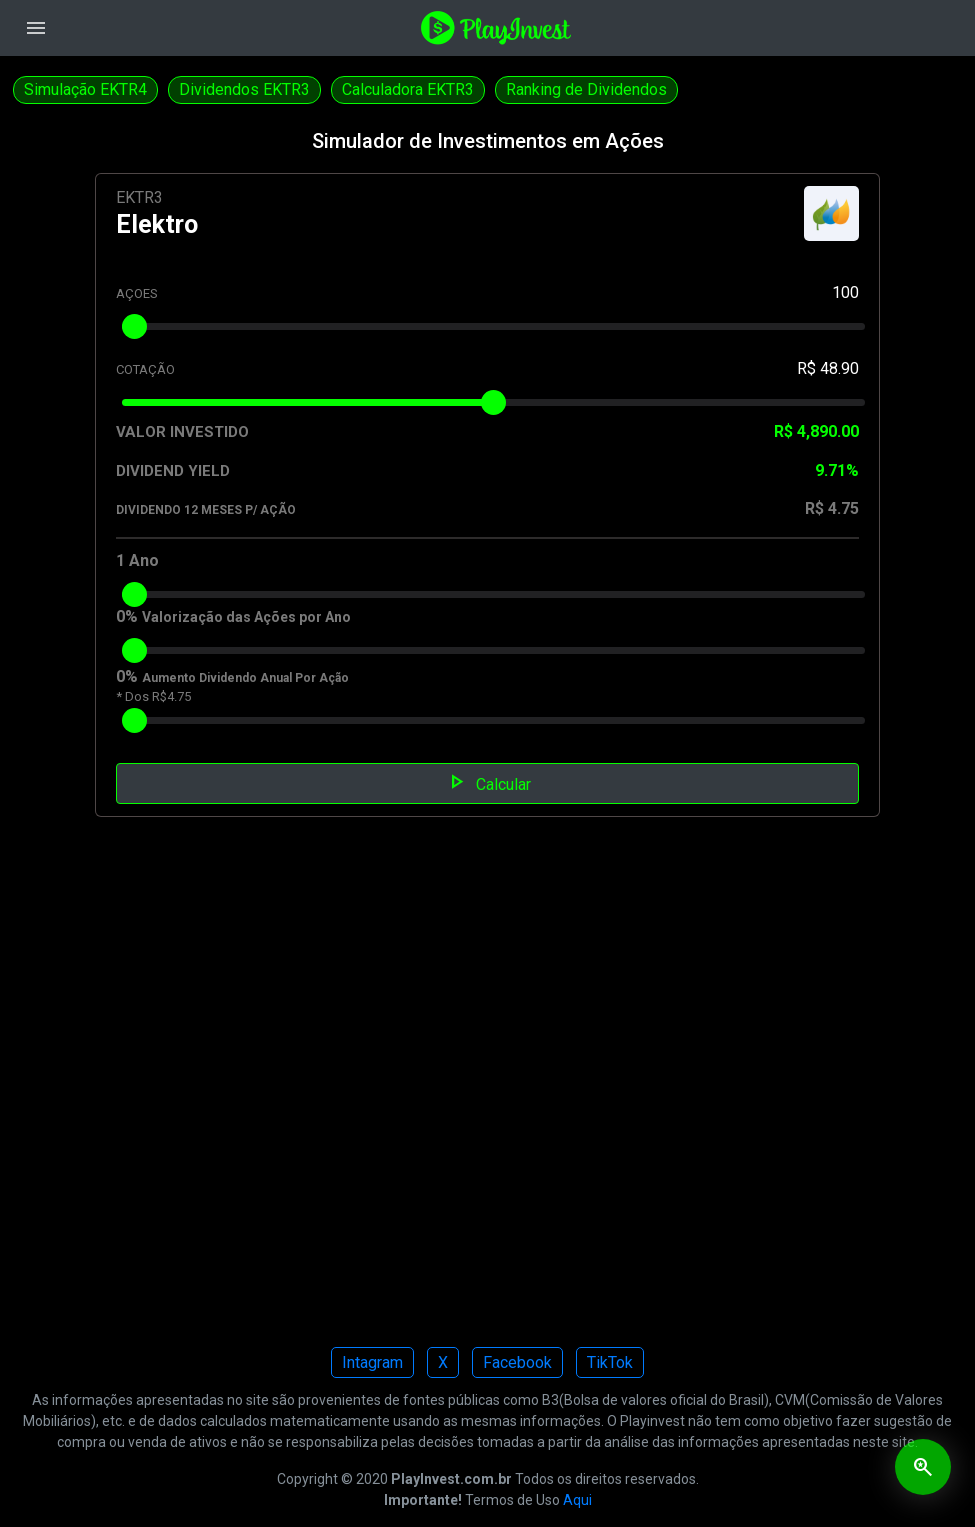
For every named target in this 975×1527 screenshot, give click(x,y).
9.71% (837, 470)
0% (127, 616)
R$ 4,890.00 (816, 431)
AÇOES (137, 293)
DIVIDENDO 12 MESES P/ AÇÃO (206, 510)
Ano (144, 560)
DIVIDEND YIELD (173, 471)
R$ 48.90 (828, 368)
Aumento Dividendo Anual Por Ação (245, 678)
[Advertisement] (487, 1095)
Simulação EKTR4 (85, 89)
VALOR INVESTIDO (182, 432)
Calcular (487, 782)
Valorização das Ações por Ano (246, 617)
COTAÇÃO (145, 369)
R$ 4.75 (832, 508)
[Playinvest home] (496, 26)
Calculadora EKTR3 (408, 89)
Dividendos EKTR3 (244, 89)
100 (845, 292)
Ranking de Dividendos (586, 89)
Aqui (577, 1500)
